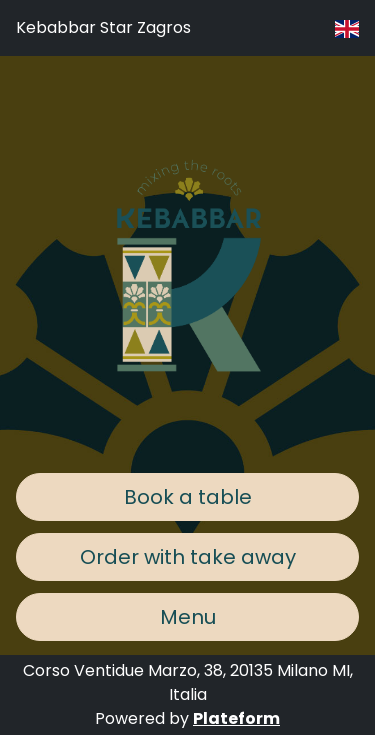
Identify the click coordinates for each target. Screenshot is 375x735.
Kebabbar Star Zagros (103, 27)
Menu (188, 617)
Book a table (188, 497)
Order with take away (188, 557)
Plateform (236, 718)
